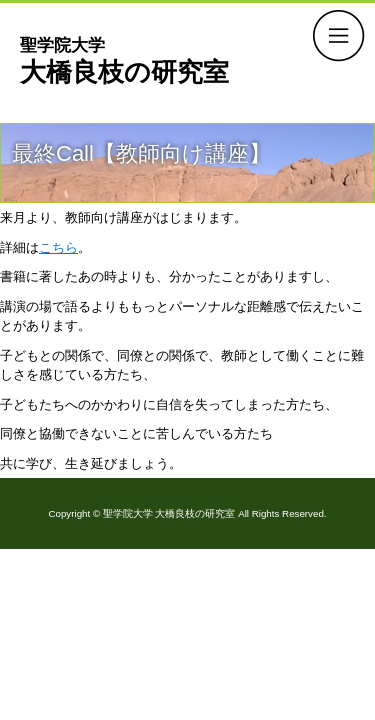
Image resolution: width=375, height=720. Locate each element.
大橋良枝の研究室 (124, 60)
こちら (58, 247)
